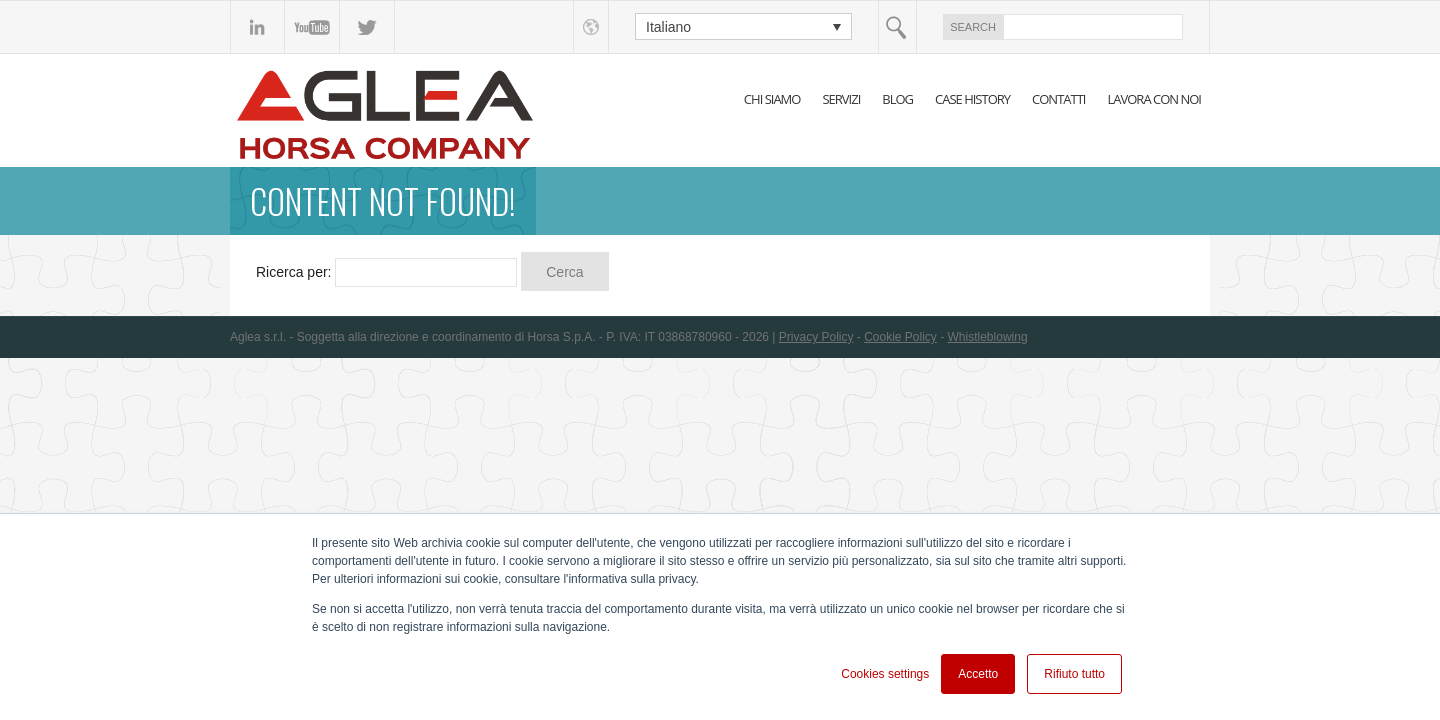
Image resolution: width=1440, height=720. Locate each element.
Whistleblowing (988, 337)
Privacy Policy (816, 337)
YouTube (312, 27)
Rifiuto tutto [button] (1074, 674)
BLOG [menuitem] (897, 99)
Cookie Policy (900, 337)
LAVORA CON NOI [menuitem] (1154, 99)
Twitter (367, 27)
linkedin (257, 27)
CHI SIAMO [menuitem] (772, 99)
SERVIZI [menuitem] (841, 99)
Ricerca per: (293, 272)
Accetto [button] (978, 674)
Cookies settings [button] (885, 674)
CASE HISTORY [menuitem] (972, 99)
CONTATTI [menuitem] (1058, 99)
